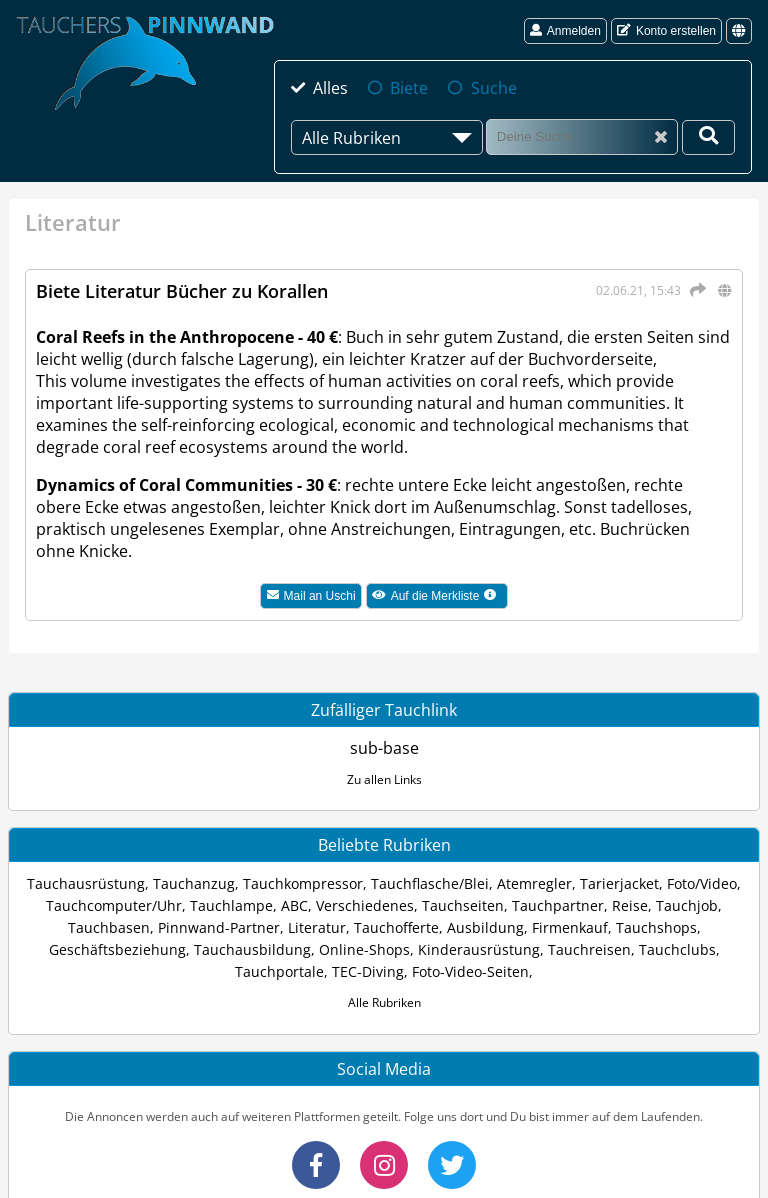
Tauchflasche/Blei (430, 883)
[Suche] (582, 136)
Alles (330, 88)
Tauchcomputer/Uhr (114, 905)
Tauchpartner (558, 905)
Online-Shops (364, 949)
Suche (494, 88)
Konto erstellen (666, 31)
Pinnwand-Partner (219, 927)
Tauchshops (656, 927)
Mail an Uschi (311, 596)
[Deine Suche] (708, 137)
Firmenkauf (570, 927)
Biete (409, 88)
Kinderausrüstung (479, 949)
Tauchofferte (396, 927)
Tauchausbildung (252, 949)
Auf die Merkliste (440, 598)
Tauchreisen (589, 949)
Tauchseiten (463, 905)
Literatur (317, 927)
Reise (630, 905)
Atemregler (534, 883)
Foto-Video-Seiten (470, 971)
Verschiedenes (365, 905)
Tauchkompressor (303, 883)
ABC (294, 905)
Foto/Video (702, 883)
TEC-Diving (368, 971)
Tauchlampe (231, 905)
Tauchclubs (677, 949)
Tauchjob (687, 905)
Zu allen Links (384, 779)
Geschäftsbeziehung (117, 949)
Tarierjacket (619, 883)
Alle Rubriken (384, 1002)
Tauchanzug (194, 883)
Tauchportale (279, 971)
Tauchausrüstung (86, 883)
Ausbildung (485, 927)
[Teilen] (695, 290)
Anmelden (565, 31)
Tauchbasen (109, 927)
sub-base (384, 748)
